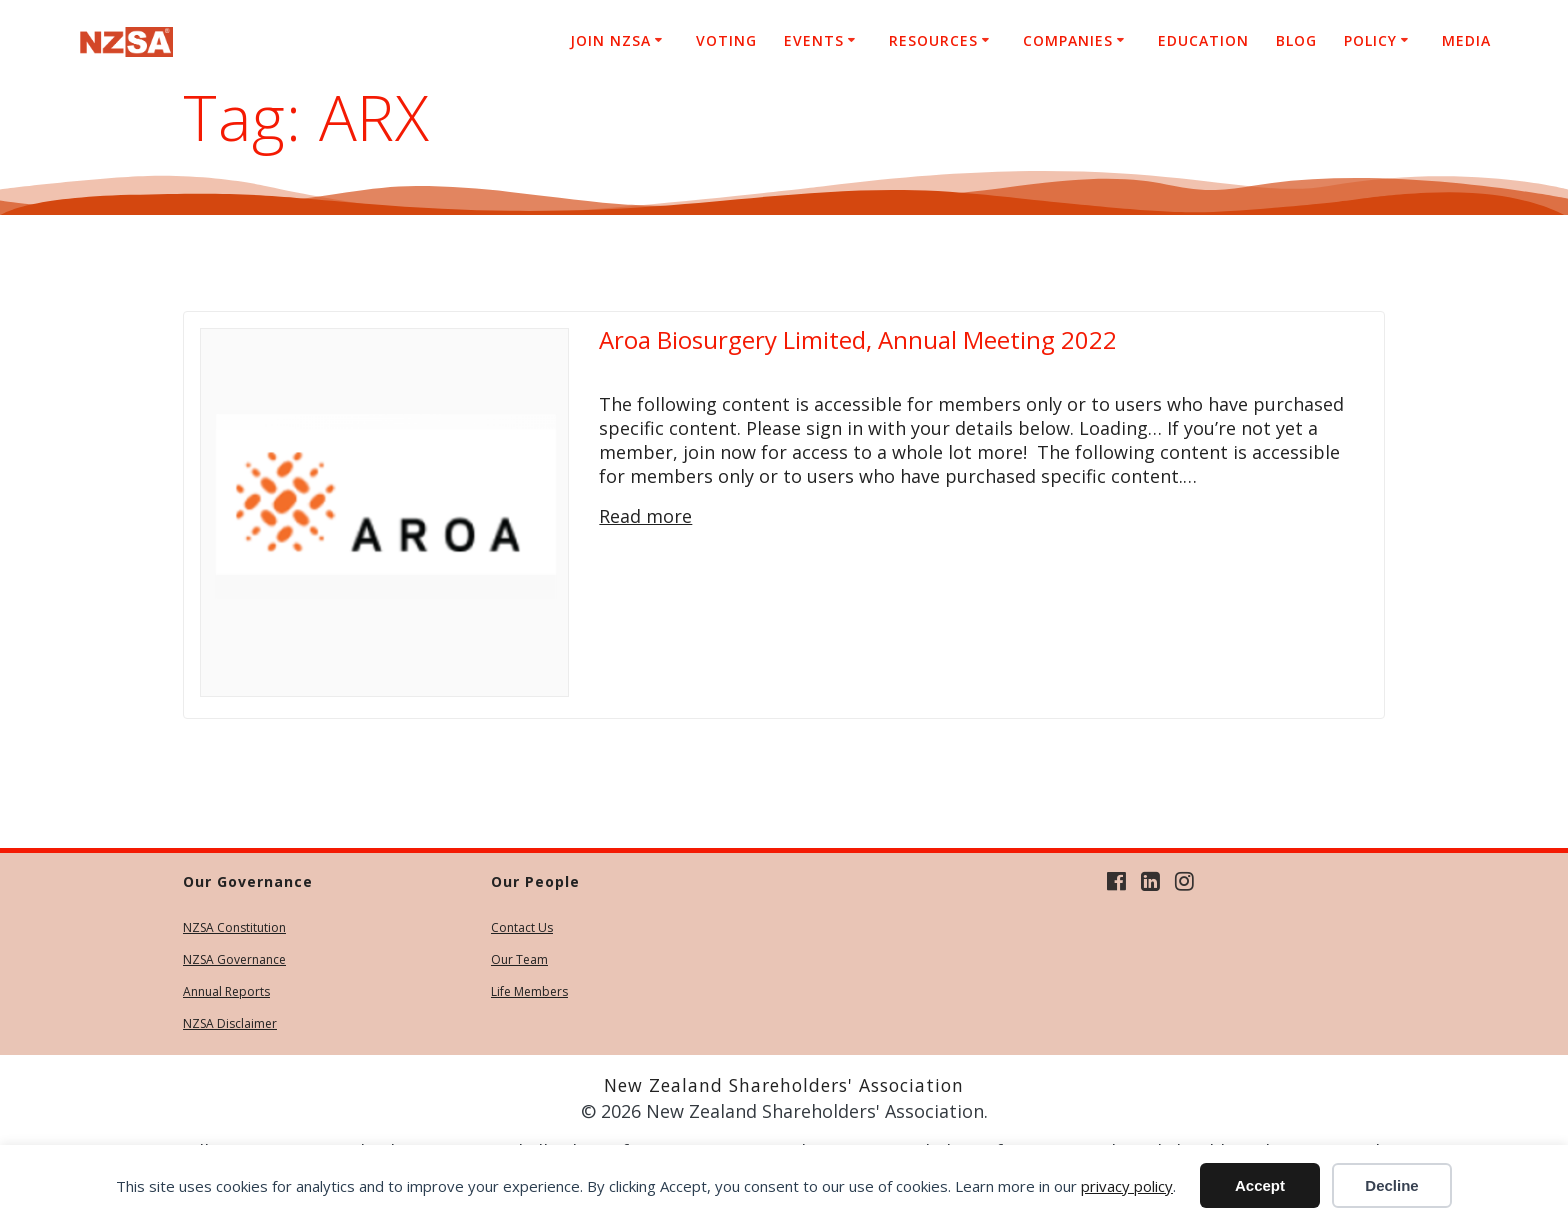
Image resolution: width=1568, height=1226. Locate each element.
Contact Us (522, 927)
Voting (726, 40)
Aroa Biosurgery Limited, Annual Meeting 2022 (858, 339)
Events (814, 40)
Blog (1296, 40)
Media (1466, 40)
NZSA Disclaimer (230, 1023)
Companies (1068, 40)
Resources (933, 40)
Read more (645, 516)
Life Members (529, 991)
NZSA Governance (234, 959)
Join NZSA (610, 40)
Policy (1370, 40)
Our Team (519, 959)
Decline (1391, 1185)
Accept (1260, 1185)
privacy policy (1127, 1186)
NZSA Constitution (234, 927)
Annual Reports (226, 991)
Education (1203, 40)
